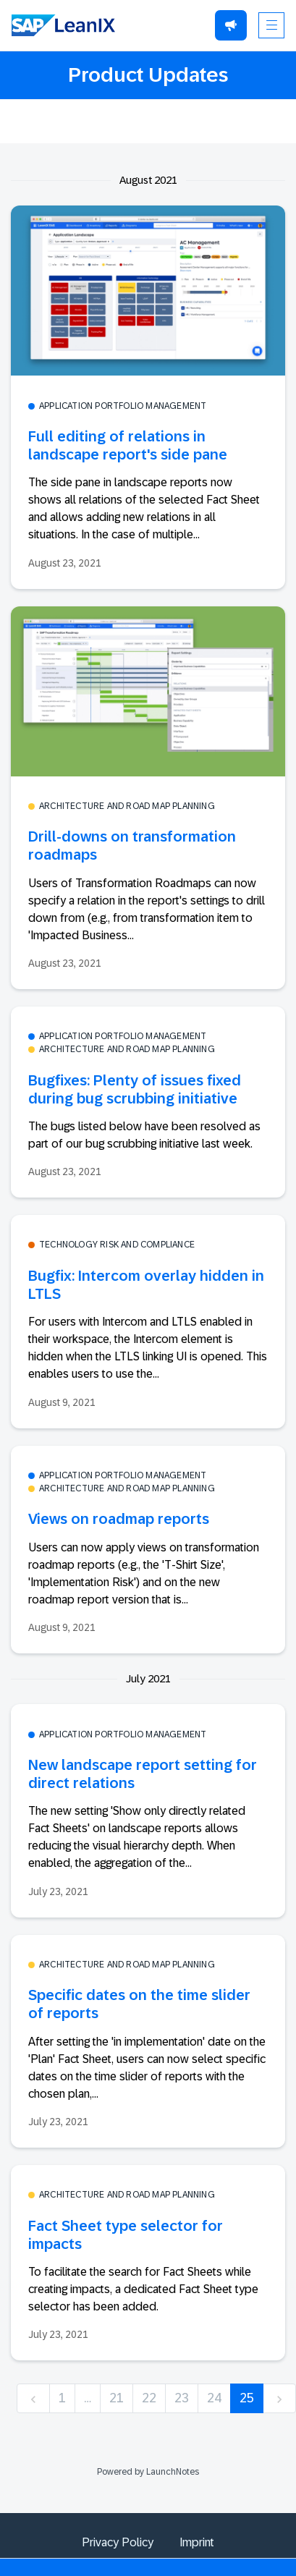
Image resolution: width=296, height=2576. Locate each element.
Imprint (196, 2542)
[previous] (33, 2398)
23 (181, 2398)
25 (247, 2398)
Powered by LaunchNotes (148, 2472)
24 (214, 2398)
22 (149, 2398)
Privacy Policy (117, 2542)
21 (116, 2398)
